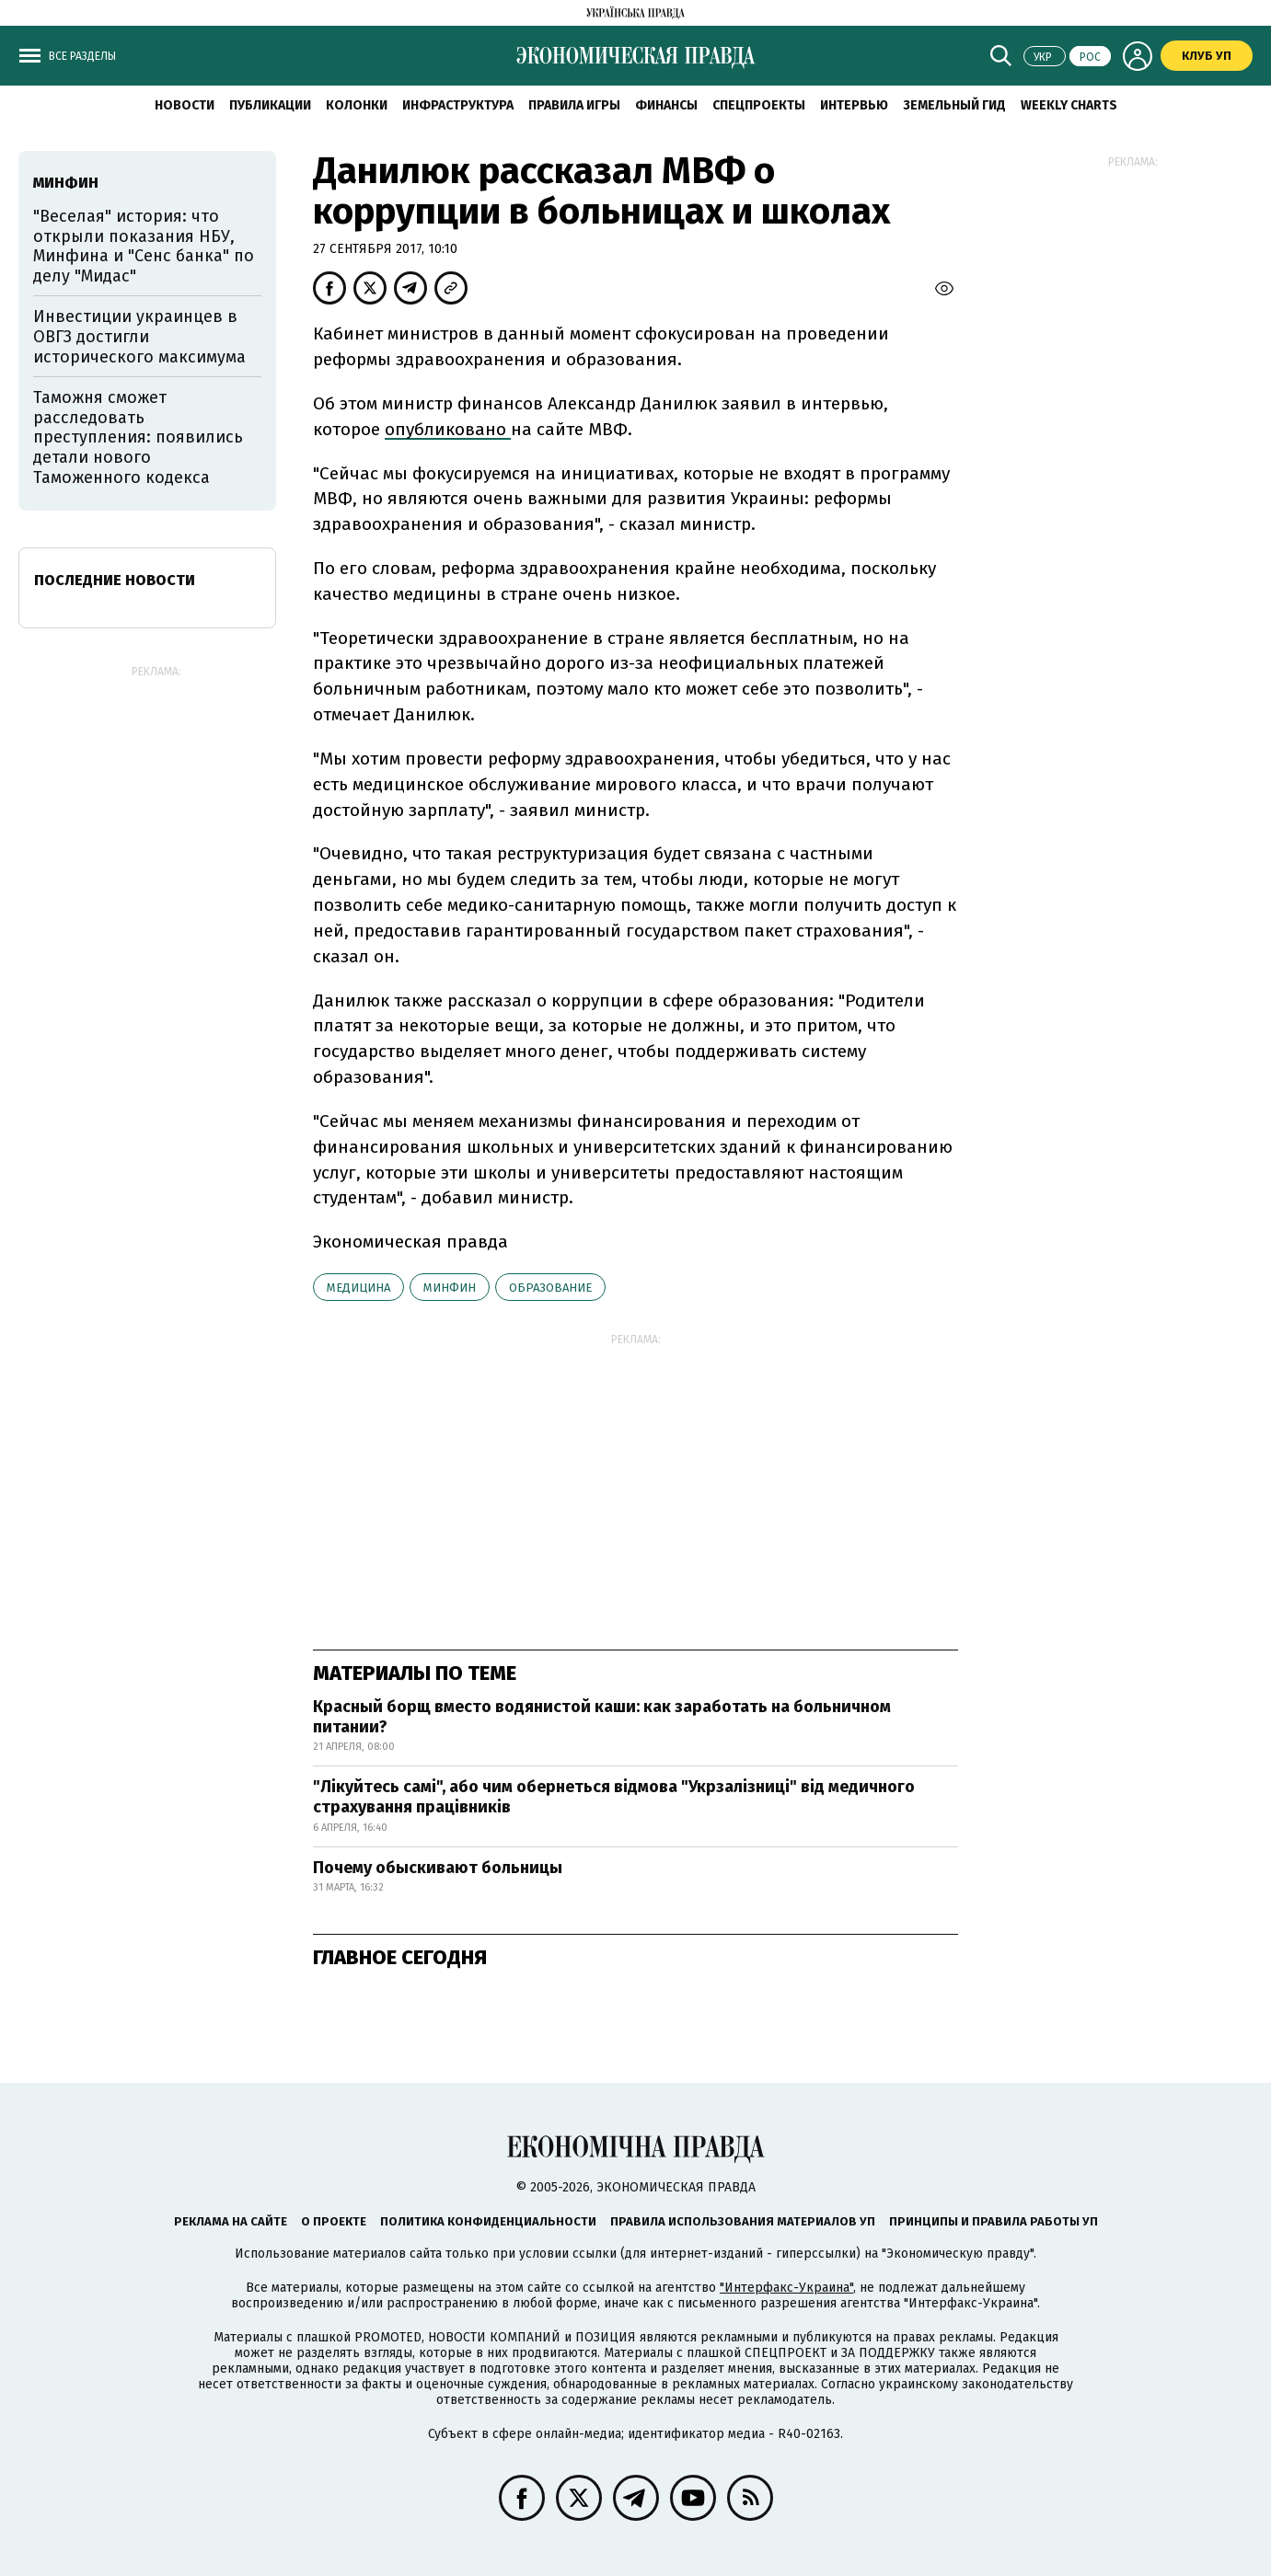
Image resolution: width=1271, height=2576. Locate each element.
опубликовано (448, 429)
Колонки (356, 105)
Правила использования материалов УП (742, 2221)
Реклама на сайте (230, 2221)
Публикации (270, 105)
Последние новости (114, 580)
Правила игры (574, 105)
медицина (358, 1287)
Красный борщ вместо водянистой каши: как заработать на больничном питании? (602, 1716)
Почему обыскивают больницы (437, 1867)
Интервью (854, 105)
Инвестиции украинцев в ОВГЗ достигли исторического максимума (139, 336)
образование (550, 1287)
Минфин (449, 1287)
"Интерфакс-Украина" (786, 2287)
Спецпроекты (758, 105)
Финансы (666, 105)
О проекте (333, 2221)
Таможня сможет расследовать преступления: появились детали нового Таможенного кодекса (138, 437)
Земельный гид (954, 105)
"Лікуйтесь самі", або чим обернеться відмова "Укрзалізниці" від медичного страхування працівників (614, 1797)
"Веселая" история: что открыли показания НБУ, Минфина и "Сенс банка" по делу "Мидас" (143, 246)
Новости (184, 105)
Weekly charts (1069, 105)
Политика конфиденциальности (488, 2221)
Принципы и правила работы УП (993, 2221)
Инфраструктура (458, 105)
